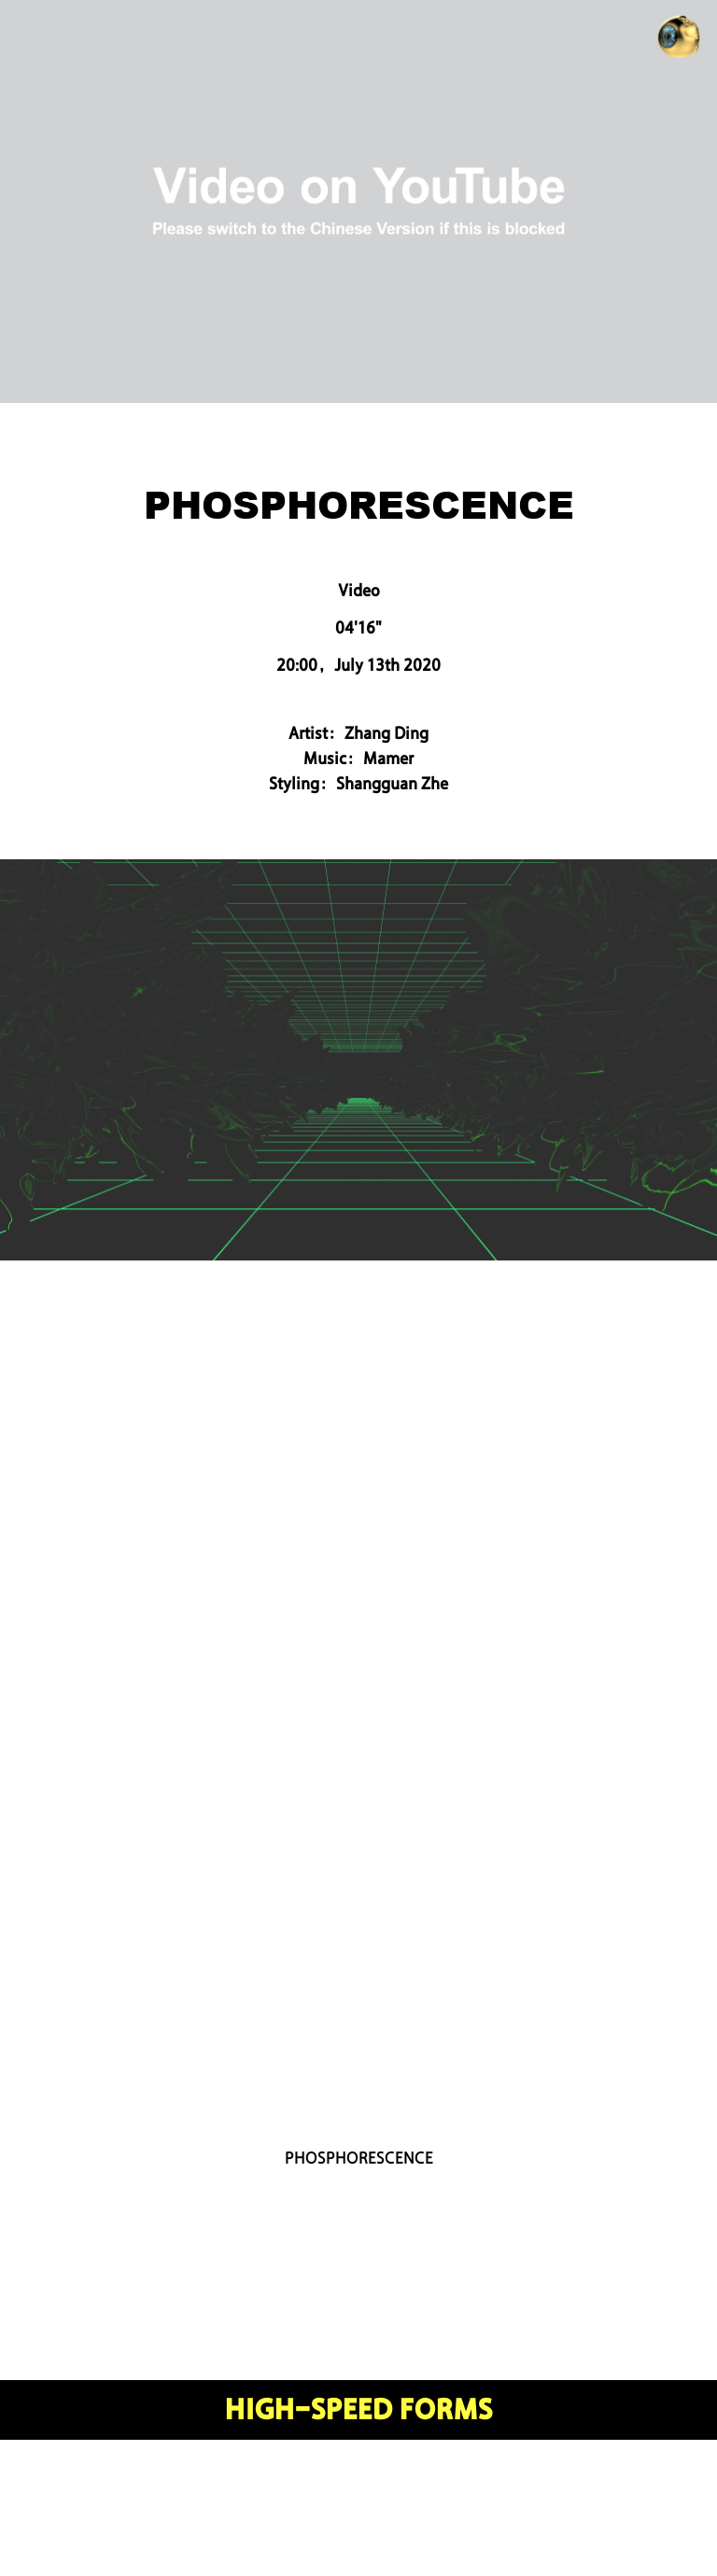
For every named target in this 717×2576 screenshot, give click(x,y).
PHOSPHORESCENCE (359, 2158)
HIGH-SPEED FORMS (359, 2410)
